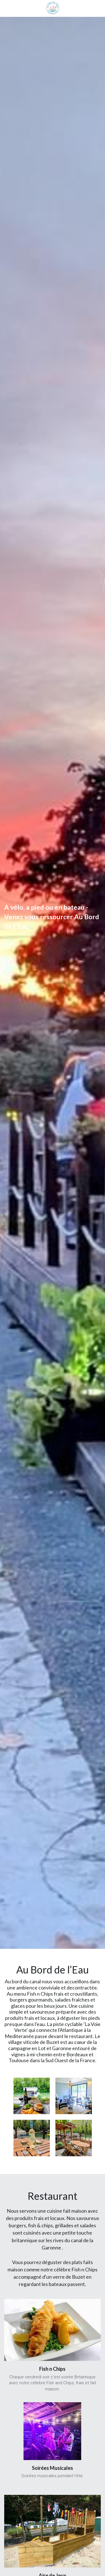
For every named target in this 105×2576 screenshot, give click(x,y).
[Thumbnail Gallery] (31, 2096)
